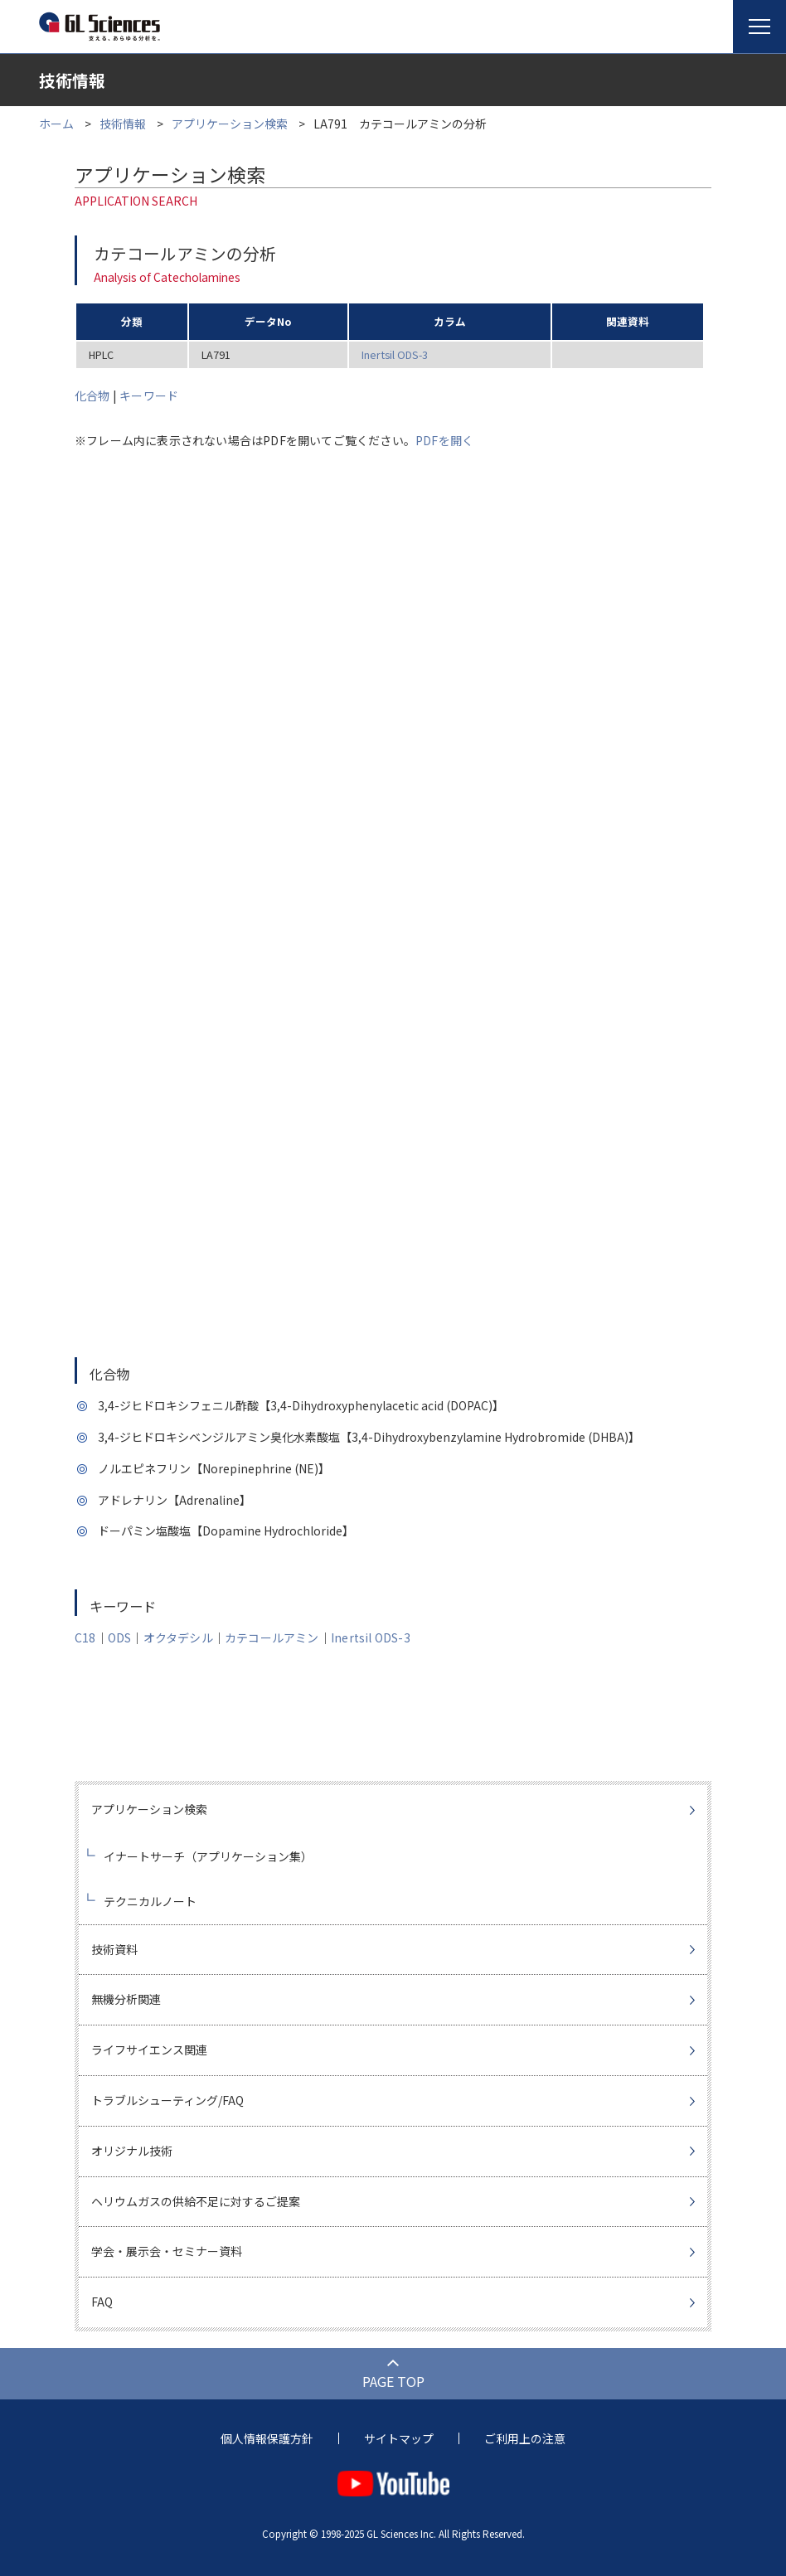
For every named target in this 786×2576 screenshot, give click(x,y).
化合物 (92, 395)
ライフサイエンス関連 (149, 2049)
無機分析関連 (126, 1999)
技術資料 (114, 1949)
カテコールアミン (272, 1637)
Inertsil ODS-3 (394, 354)
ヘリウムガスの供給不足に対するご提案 (195, 2201)
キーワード (148, 395)
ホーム (56, 123)
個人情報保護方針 (267, 2438)
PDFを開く (444, 440)
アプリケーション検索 (230, 123)
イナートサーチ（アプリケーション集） (208, 1856)
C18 (85, 1637)
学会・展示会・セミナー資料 (166, 2251)
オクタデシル (178, 1637)
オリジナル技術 (131, 2150)
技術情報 (122, 123)
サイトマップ (399, 2438)
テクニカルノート (150, 1901)
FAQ (102, 2301)
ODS (120, 1637)
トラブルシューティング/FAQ (167, 2100)
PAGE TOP (393, 2381)
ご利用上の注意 (524, 2438)
